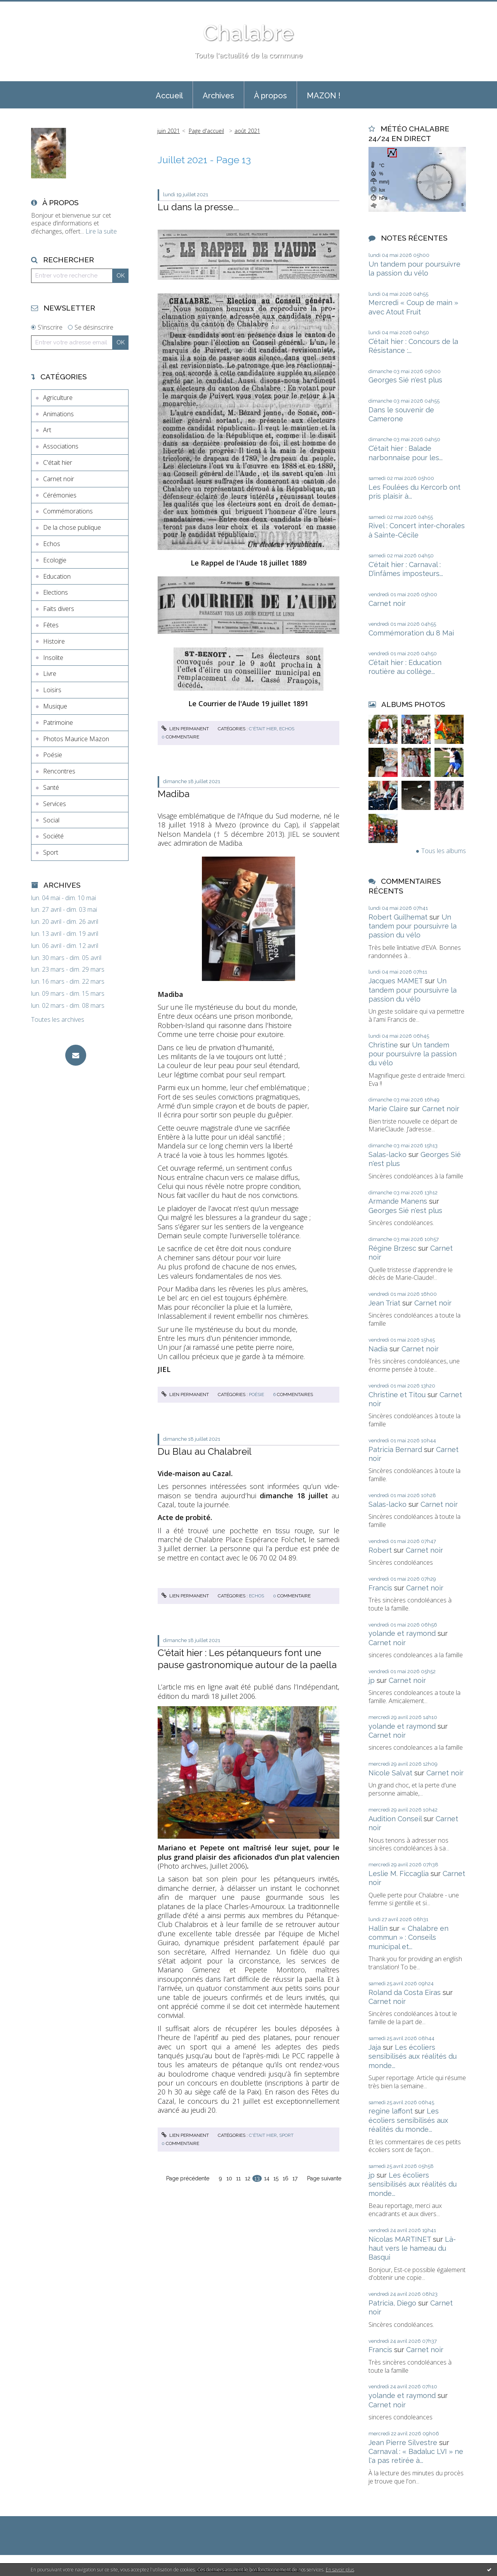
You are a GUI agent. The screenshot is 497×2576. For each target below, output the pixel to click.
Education (57, 576)
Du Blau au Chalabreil (205, 1451)
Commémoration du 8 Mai (411, 633)
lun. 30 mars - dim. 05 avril (66, 958)
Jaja (374, 2047)
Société (53, 836)
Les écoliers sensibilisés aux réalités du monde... (412, 2056)
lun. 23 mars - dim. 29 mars (67, 969)
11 (238, 2178)
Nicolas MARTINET (399, 2239)
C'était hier (57, 462)
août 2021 (247, 130)
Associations (60, 446)
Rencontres (59, 771)
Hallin (378, 1928)
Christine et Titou (397, 1395)
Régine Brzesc (392, 1248)
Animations (58, 414)
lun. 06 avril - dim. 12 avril (64, 946)
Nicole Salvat (390, 1773)
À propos (270, 95)
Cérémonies (59, 495)
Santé (51, 787)
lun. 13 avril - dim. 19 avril (64, 934)
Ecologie (54, 560)
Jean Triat (384, 1303)
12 (247, 2178)
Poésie (52, 754)
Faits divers (58, 608)
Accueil (169, 95)
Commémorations (68, 511)
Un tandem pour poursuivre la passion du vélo (412, 926)
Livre (49, 673)
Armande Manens (397, 1201)
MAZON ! (324, 95)
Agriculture (58, 397)
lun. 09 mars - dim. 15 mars (67, 994)
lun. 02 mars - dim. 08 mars (67, 1006)
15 (275, 2178)
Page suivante (324, 2178)
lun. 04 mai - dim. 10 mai (63, 898)
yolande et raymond (402, 1633)
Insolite (53, 657)
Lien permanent (185, 728)
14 (266, 2178)
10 (229, 2178)
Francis (380, 1588)
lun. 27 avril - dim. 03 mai (64, 910)
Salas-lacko (387, 1154)
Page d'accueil (206, 130)
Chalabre (248, 32)
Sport (50, 852)
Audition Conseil (395, 1819)
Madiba (173, 793)
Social (51, 820)
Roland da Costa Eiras (404, 1992)
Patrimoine (58, 722)
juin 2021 (168, 130)
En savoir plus (340, 2569)
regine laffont (390, 2111)
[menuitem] (169, 94)
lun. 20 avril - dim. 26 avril (64, 922)
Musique (55, 706)
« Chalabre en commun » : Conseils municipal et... (408, 1937)
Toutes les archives (57, 1020)
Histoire (54, 641)
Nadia (378, 1349)
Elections (55, 592)
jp (371, 1680)
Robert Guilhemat (397, 917)
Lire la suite (101, 231)
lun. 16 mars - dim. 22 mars (67, 981)
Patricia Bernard (395, 1449)
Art (47, 430)
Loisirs (52, 690)
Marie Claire (388, 1109)
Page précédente (187, 2178)
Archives (218, 95)
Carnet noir (58, 479)
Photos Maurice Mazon (76, 739)
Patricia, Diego (392, 2303)
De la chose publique (72, 527)
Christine (383, 1045)
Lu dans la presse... (198, 207)
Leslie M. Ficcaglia (398, 1873)
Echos (51, 543)
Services (54, 803)
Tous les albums (443, 850)
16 (285, 2178)
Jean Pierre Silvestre (402, 2442)
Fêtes (51, 625)
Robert (380, 1550)
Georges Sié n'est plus (405, 380)
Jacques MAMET (395, 981)
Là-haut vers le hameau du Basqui (412, 2248)
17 (294, 2178)
